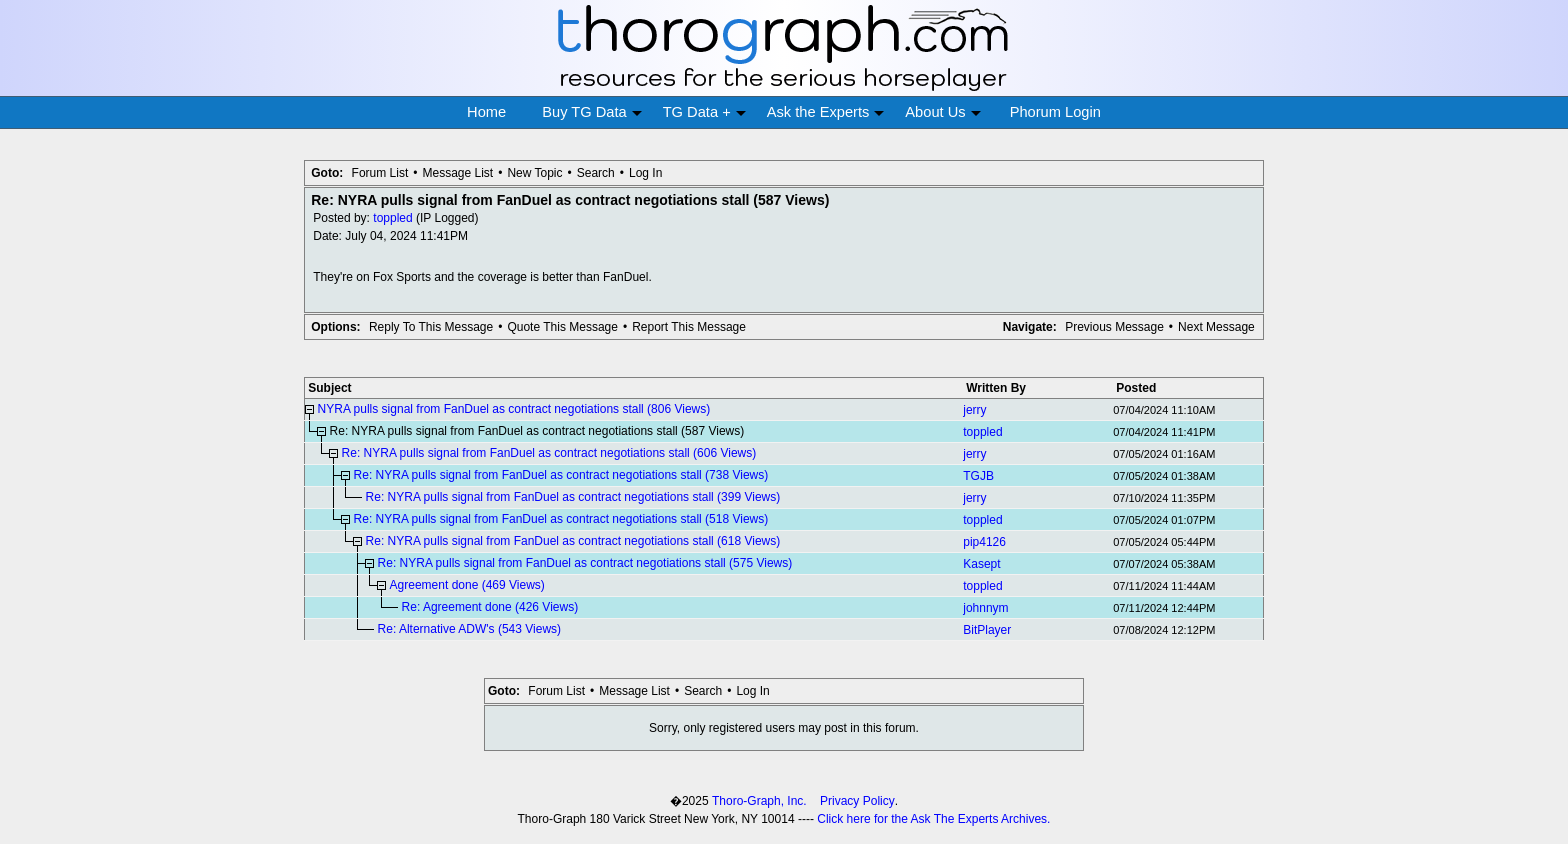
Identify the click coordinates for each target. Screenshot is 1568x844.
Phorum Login (1055, 112)
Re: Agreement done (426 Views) (490, 607)
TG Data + (704, 112)
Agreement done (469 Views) (467, 585)
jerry (974, 410)
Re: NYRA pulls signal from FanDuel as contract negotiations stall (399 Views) (573, 497)
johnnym (985, 608)
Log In (645, 173)
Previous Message (1114, 327)
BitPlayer (987, 630)
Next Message (1216, 327)
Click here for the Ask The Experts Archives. (933, 819)
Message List (457, 173)
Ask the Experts (826, 112)
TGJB (978, 476)
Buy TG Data (591, 112)
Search (596, 173)
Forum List (380, 173)
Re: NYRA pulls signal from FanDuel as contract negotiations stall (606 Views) (549, 453)
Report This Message (689, 327)
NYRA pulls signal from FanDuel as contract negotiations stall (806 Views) (514, 409)
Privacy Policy (857, 801)
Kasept (981, 564)
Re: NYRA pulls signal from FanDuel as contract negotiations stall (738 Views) (561, 475)
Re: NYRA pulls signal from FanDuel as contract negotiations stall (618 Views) (573, 541)
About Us (942, 112)
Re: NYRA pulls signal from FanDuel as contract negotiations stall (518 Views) (561, 519)
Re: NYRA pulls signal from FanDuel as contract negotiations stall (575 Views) (585, 563)
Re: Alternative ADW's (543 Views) (469, 629)
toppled (392, 218)
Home (486, 112)
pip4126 (984, 542)
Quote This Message (562, 327)
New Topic (534, 173)
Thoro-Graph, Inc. (759, 801)
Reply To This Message (431, 327)
